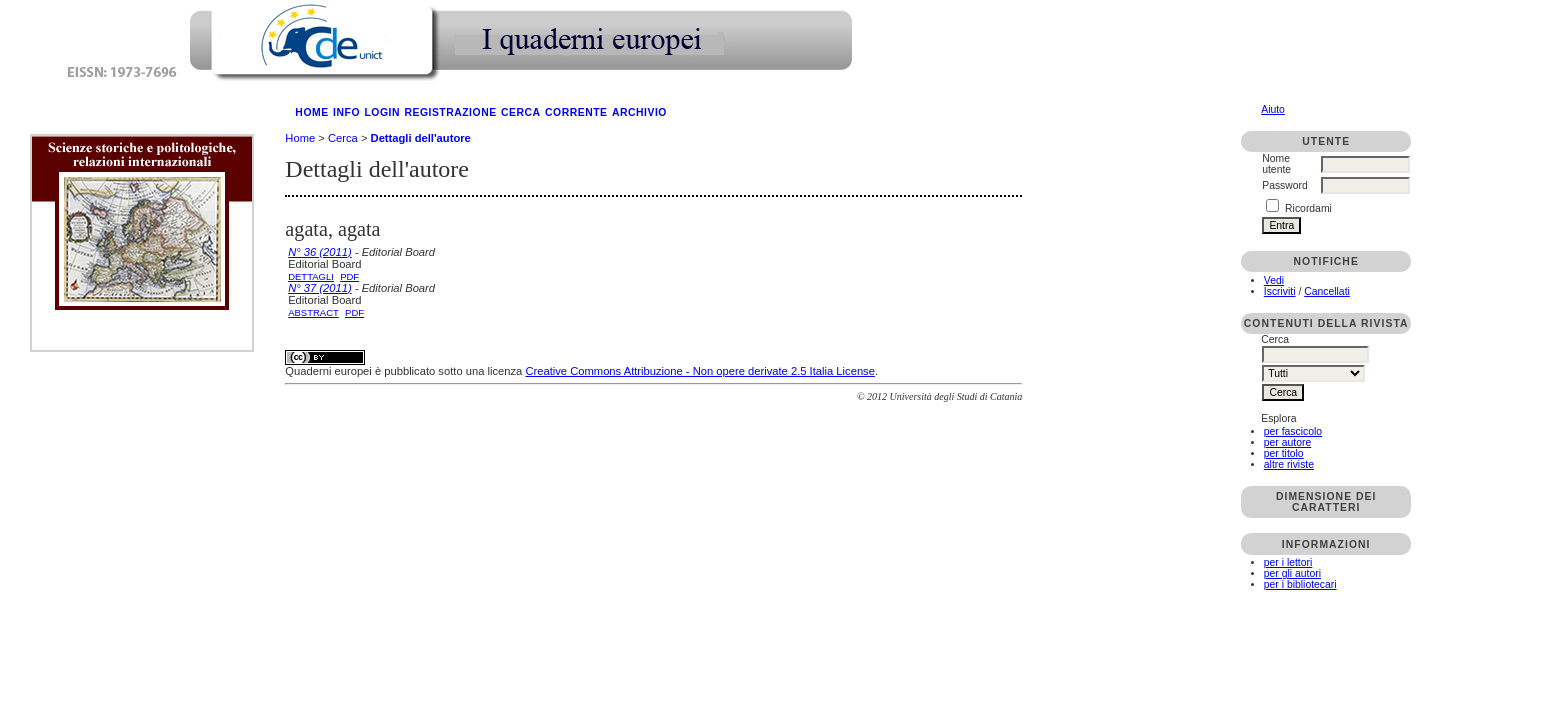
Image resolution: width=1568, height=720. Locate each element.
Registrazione (450, 112)
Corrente (576, 112)
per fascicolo (1293, 431)
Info (346, 112)
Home (311, 112)
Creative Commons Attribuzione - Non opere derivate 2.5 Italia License (699, 371)
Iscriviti (1280, 291)
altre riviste (1289, 464)
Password (1285, 185)
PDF (349, 276)
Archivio (639, 112)
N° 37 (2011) (320, 288)
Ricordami (1308, 208)
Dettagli (311, 276)
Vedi (1274, 280)
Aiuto (1273, 109)
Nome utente (1276, 164)
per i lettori (1288, 562)
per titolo (1284, 453)
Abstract (313, 312)
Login (382, 112)
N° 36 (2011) (320, 252)
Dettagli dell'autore (421, 138)
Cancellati (1327, 291)
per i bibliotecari (1300, 584)
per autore (1287, 442)
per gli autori (1292, 573)
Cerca (521, 112)
